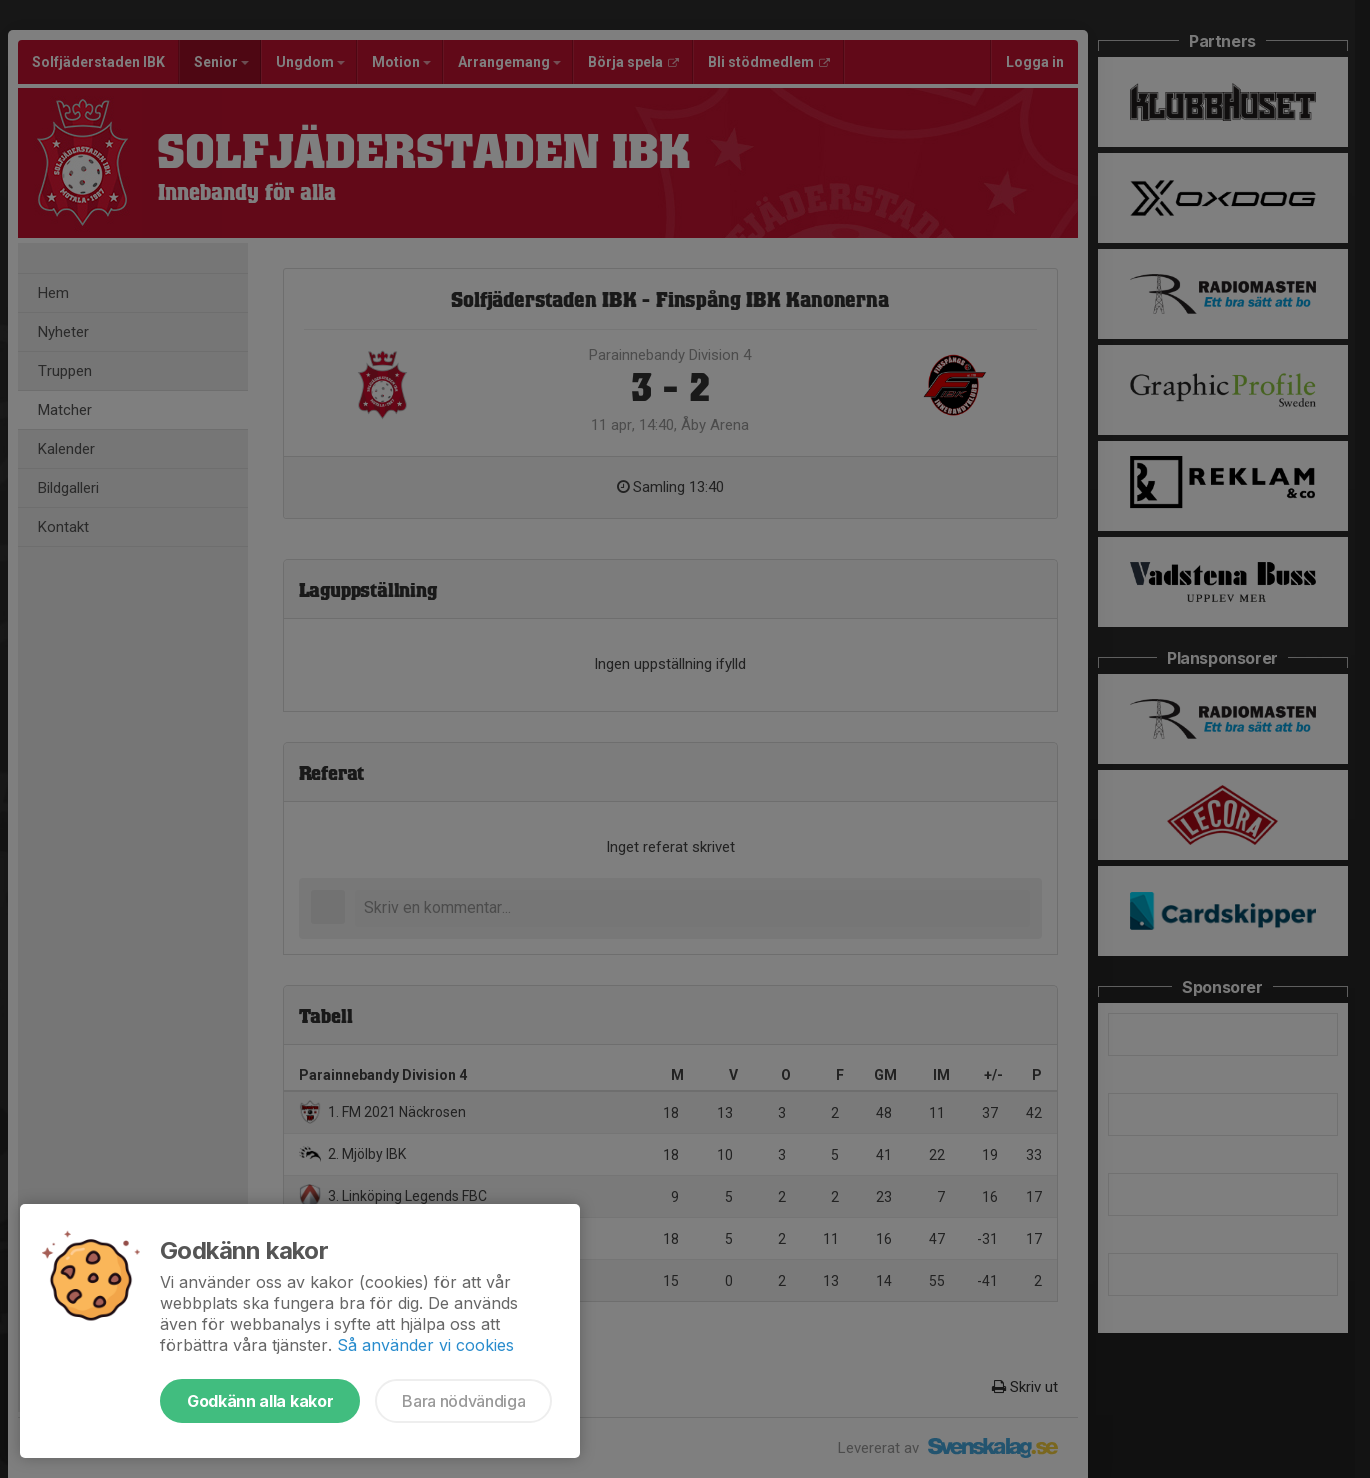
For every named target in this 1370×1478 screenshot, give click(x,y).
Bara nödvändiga (463, 1401)
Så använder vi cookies (425, 1345)
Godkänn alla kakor (260, 1401)
